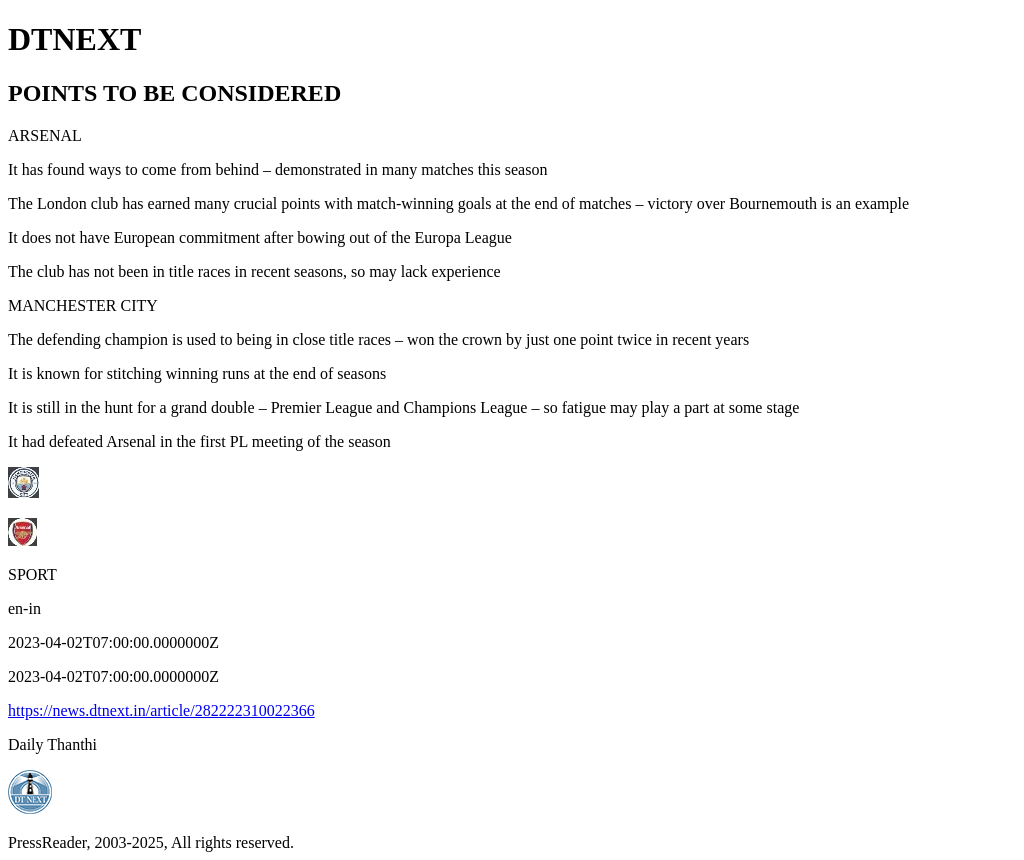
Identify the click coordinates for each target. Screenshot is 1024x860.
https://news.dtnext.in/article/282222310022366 (161, 710)
